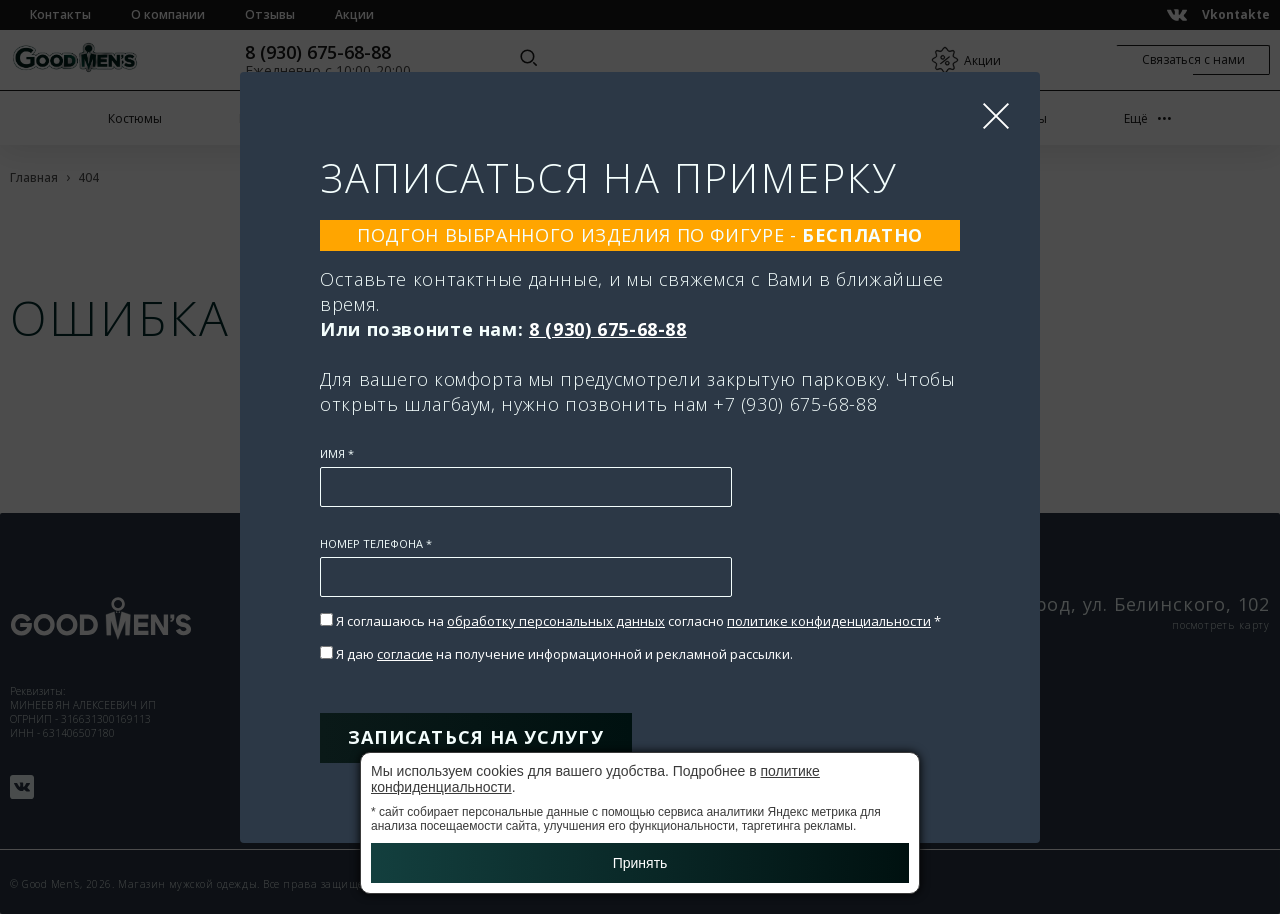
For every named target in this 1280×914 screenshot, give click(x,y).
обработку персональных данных (556, 621)
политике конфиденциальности (829, 621)
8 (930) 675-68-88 (608, 329)
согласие (405, 654)
